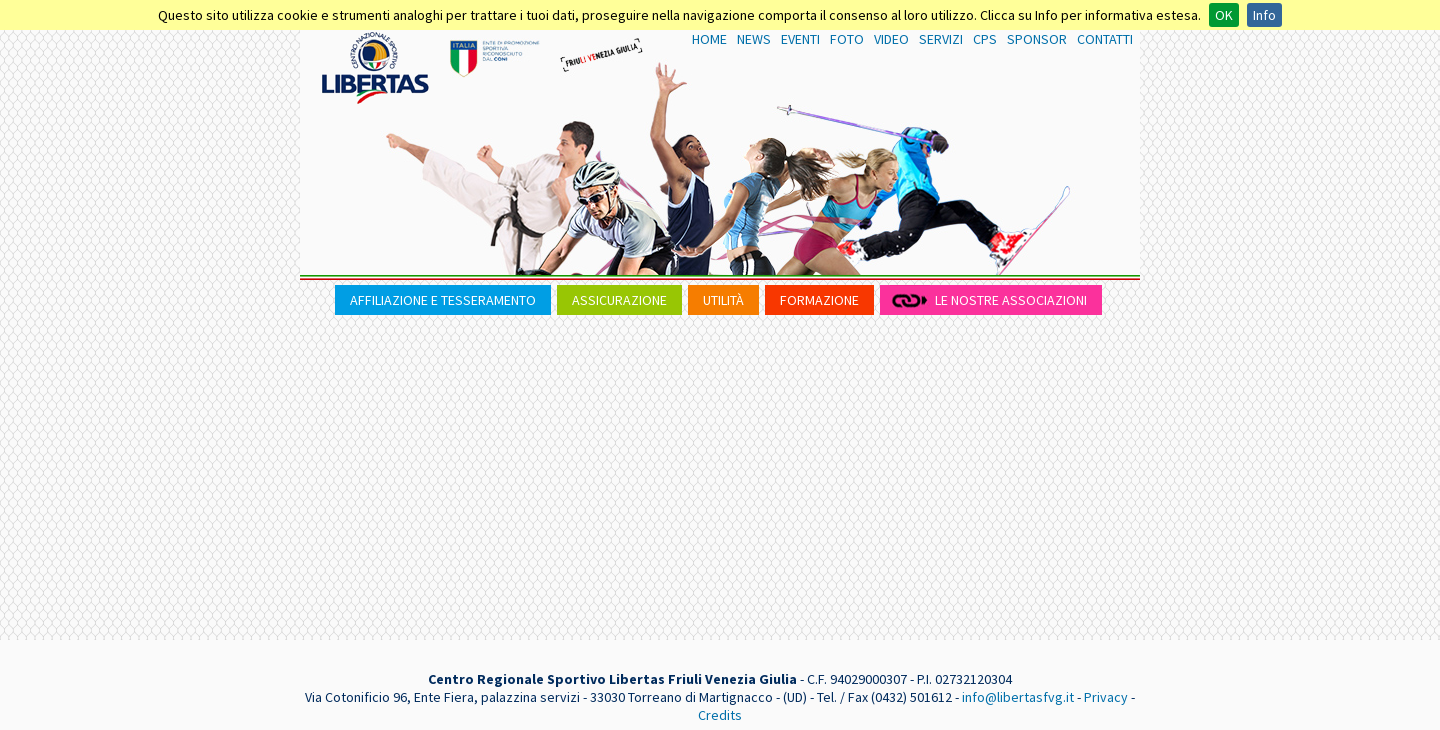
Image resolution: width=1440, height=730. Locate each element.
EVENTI (800, 39)
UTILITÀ (723, 300)
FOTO (847, 39)
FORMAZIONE (819, 300)
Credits (720, 715)
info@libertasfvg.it (1018, 697)
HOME (709, 39)
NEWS (754, 39)
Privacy (1106, 697)
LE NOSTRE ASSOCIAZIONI (1011, 300)
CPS (985, 39)
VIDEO (891, 39)
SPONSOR (1037, 39)
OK (1224, 15)
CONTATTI (1105, 39)
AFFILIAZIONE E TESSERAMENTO (443, 300)
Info (1264, 15)
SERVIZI (941, 39)
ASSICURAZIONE (619, 300)
